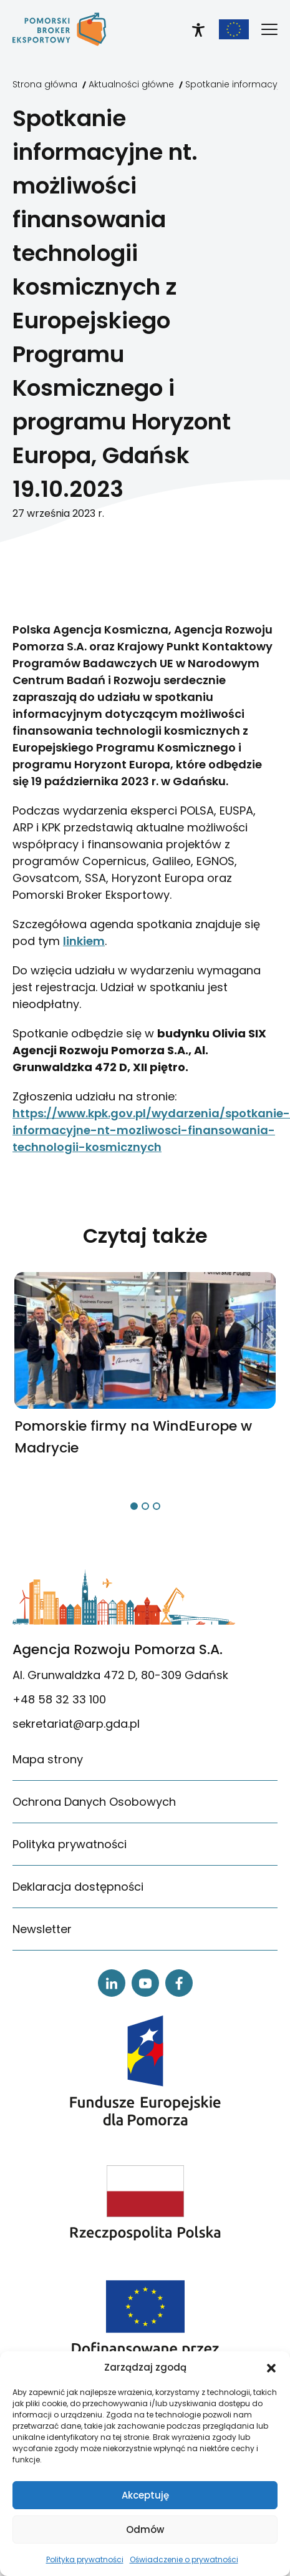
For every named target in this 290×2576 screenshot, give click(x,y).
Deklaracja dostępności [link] (77, 1886)
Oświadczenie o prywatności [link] (184, 2559)
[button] (271, 2367)
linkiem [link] (84, 941)
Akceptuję (145, 2495)
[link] (59, 29)
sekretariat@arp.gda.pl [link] (76, 1723)
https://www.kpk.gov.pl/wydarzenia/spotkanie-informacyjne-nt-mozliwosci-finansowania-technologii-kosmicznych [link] (151, 1130)
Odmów (145, 2529)
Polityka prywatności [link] (84, 2559)
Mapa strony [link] (47, 1759)
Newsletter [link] (42, 1929)
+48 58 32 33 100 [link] (59, 1699)
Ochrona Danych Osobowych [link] (94, 1802)
